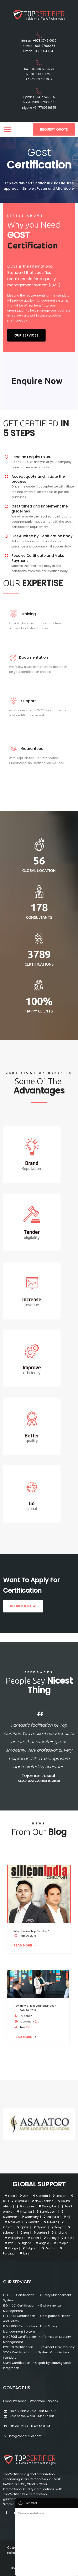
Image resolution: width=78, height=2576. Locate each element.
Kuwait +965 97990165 (39, 46)
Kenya (57, 2227)
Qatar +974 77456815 (39, 97)
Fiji (66, 2217)
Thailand (59, 2233)
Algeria (24, 2243)
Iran (9, 2243)
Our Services (26, 335)
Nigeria (40, 2227)
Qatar (22, 2227)
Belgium (29, 2248)
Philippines (13, 2238)
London (59, 2196)
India (9, 2196)
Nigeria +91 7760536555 (39, 108)
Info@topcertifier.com (22, 2436)
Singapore (25, 2206)
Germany (30, 2217)
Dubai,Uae (47, 2206)
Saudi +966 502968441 (39, 102)
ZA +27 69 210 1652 (39, 79)
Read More (25, 2037)
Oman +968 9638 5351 (39, 51)
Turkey (50, 2238)
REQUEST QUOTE (54, 129)
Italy (24, 2253)
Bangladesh (46, 2211)
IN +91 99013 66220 (39, 74)
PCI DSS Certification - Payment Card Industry (39, 2347)
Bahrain (32, 2222)
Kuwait (50, 2222)
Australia (19, 2201)
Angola (42, 2243)
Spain (33, 2238)
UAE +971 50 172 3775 (39, 69)
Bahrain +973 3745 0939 (39, 41)
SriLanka (24, 2211)
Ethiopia (60, 2243)
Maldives (12, 2222)
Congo (11, 2248)
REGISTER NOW (23, 1606)
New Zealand (42, 2201)
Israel (66, 2238)
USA (23, 2196)
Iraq (24, 2233)
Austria (48, 2248)
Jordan (40, 2233)
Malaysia (51, 2217)
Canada (40, 2196)
